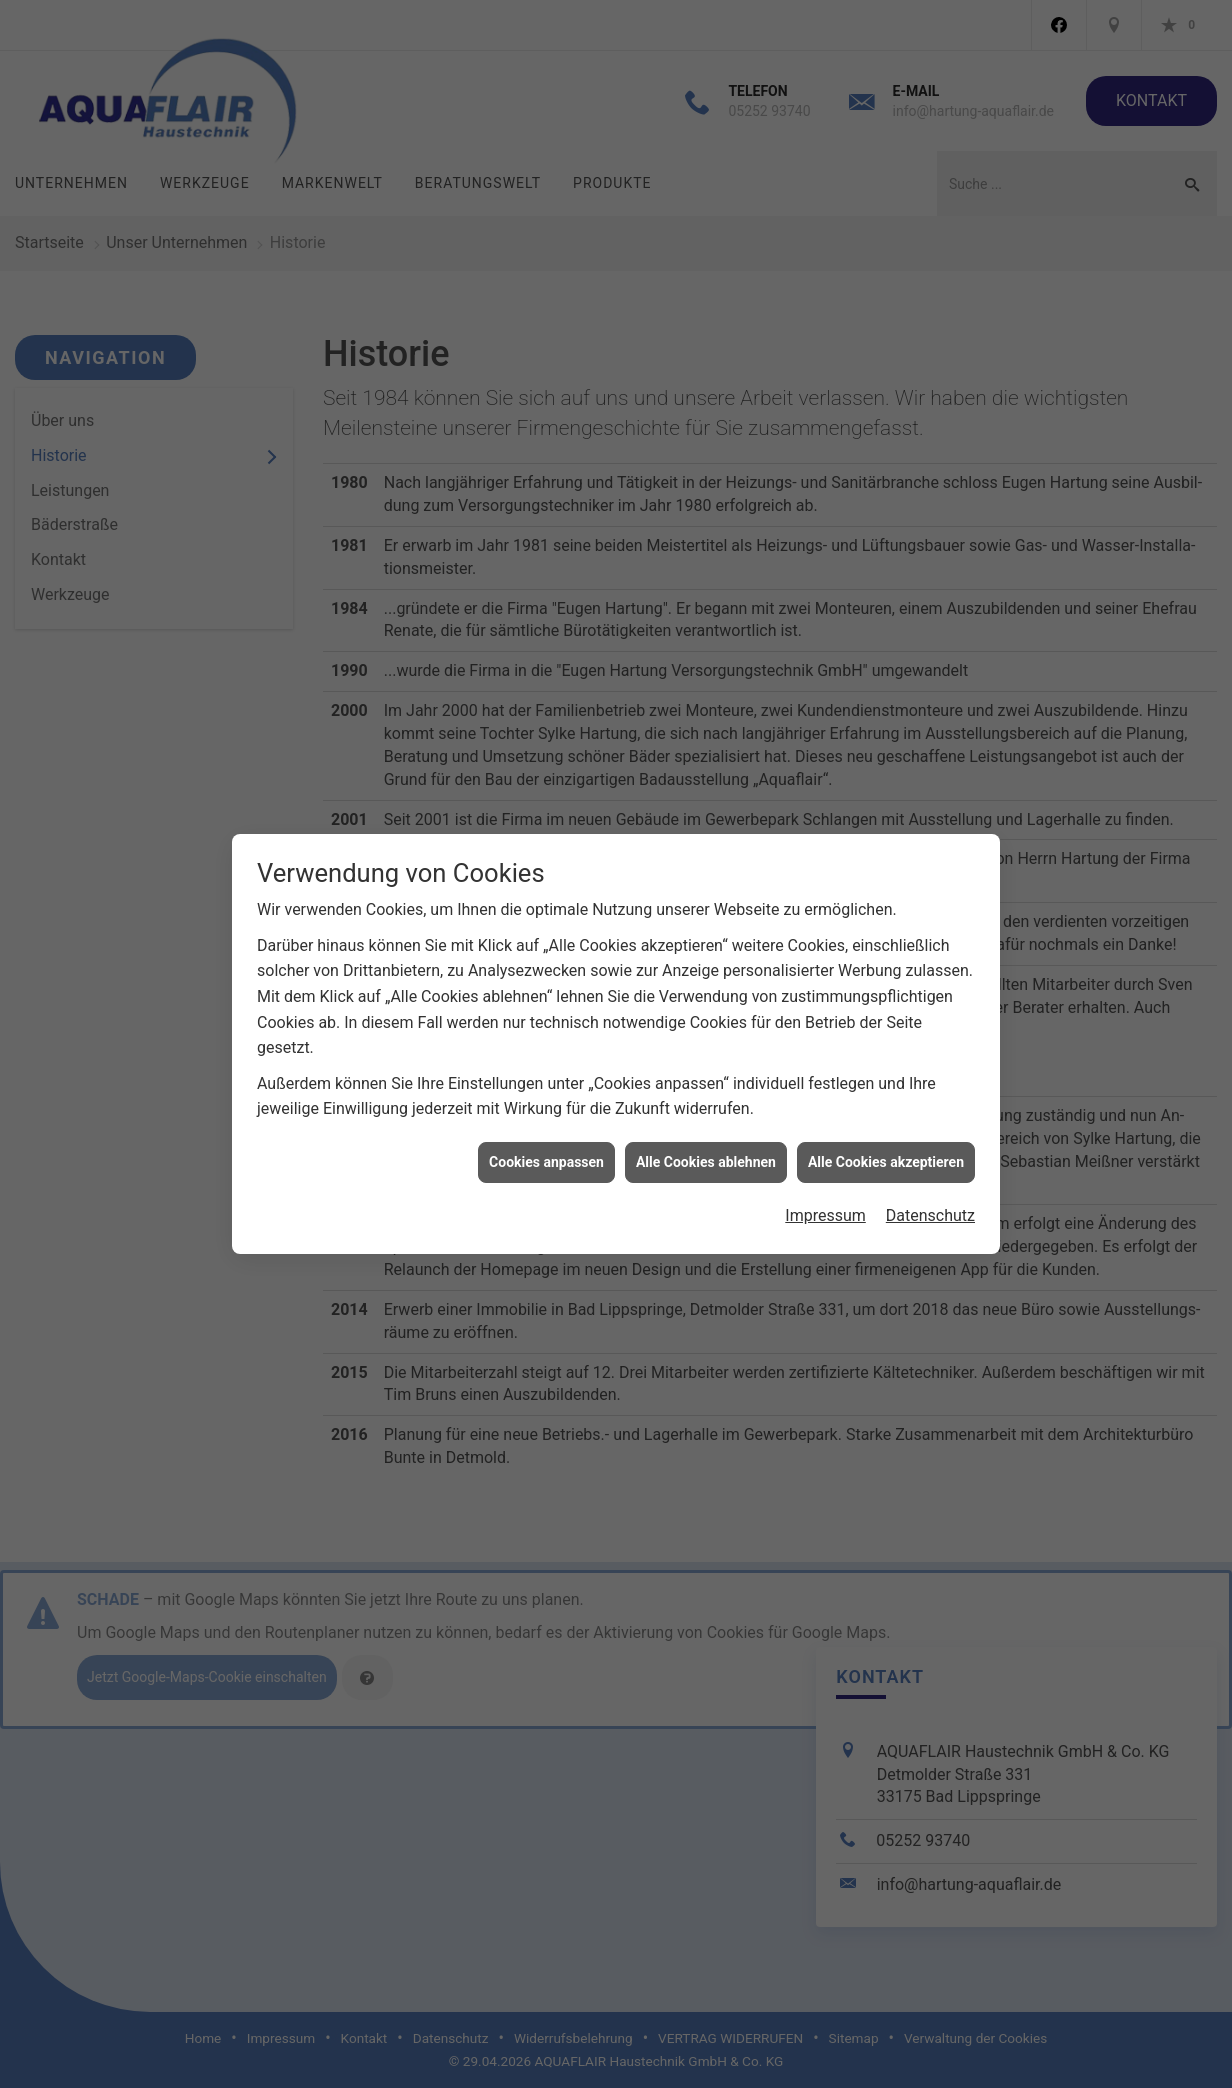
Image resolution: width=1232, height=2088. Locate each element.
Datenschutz (930, 1189)
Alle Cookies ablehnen (706, 1135)
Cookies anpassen (546, 1135)
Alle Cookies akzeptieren (886, 1135)
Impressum (825, 1189)
